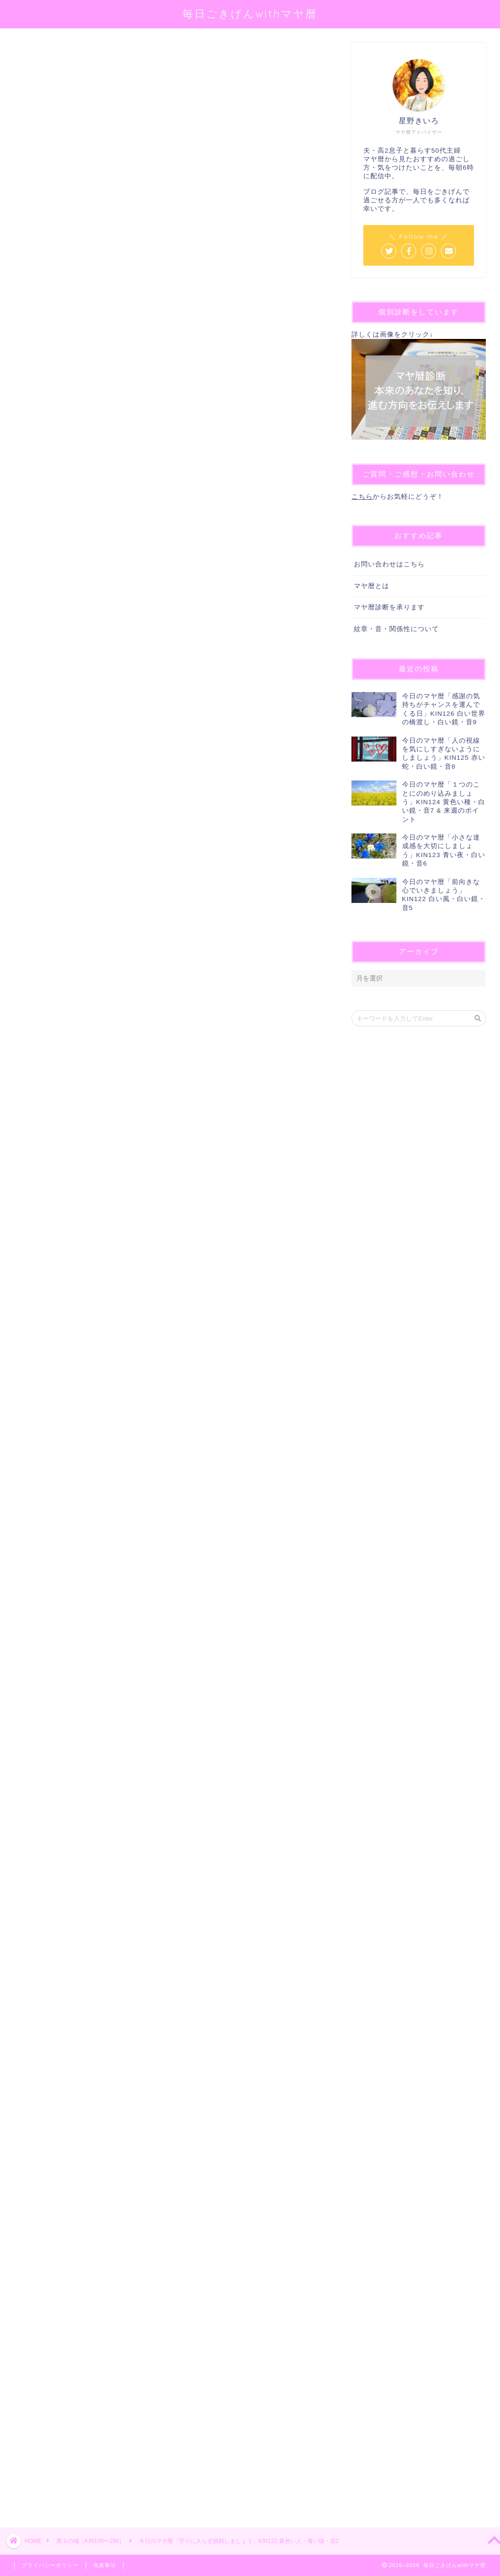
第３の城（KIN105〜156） (50, 56)
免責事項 (104, 2565)
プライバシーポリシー (50, 2565)
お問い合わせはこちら (389, 564)
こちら (362, 496)
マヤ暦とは (371, 586)
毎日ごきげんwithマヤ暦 (250, 13)
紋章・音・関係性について (396, 629)
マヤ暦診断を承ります (389, 607)
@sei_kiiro (161, 163)
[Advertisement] (168, 2152)
